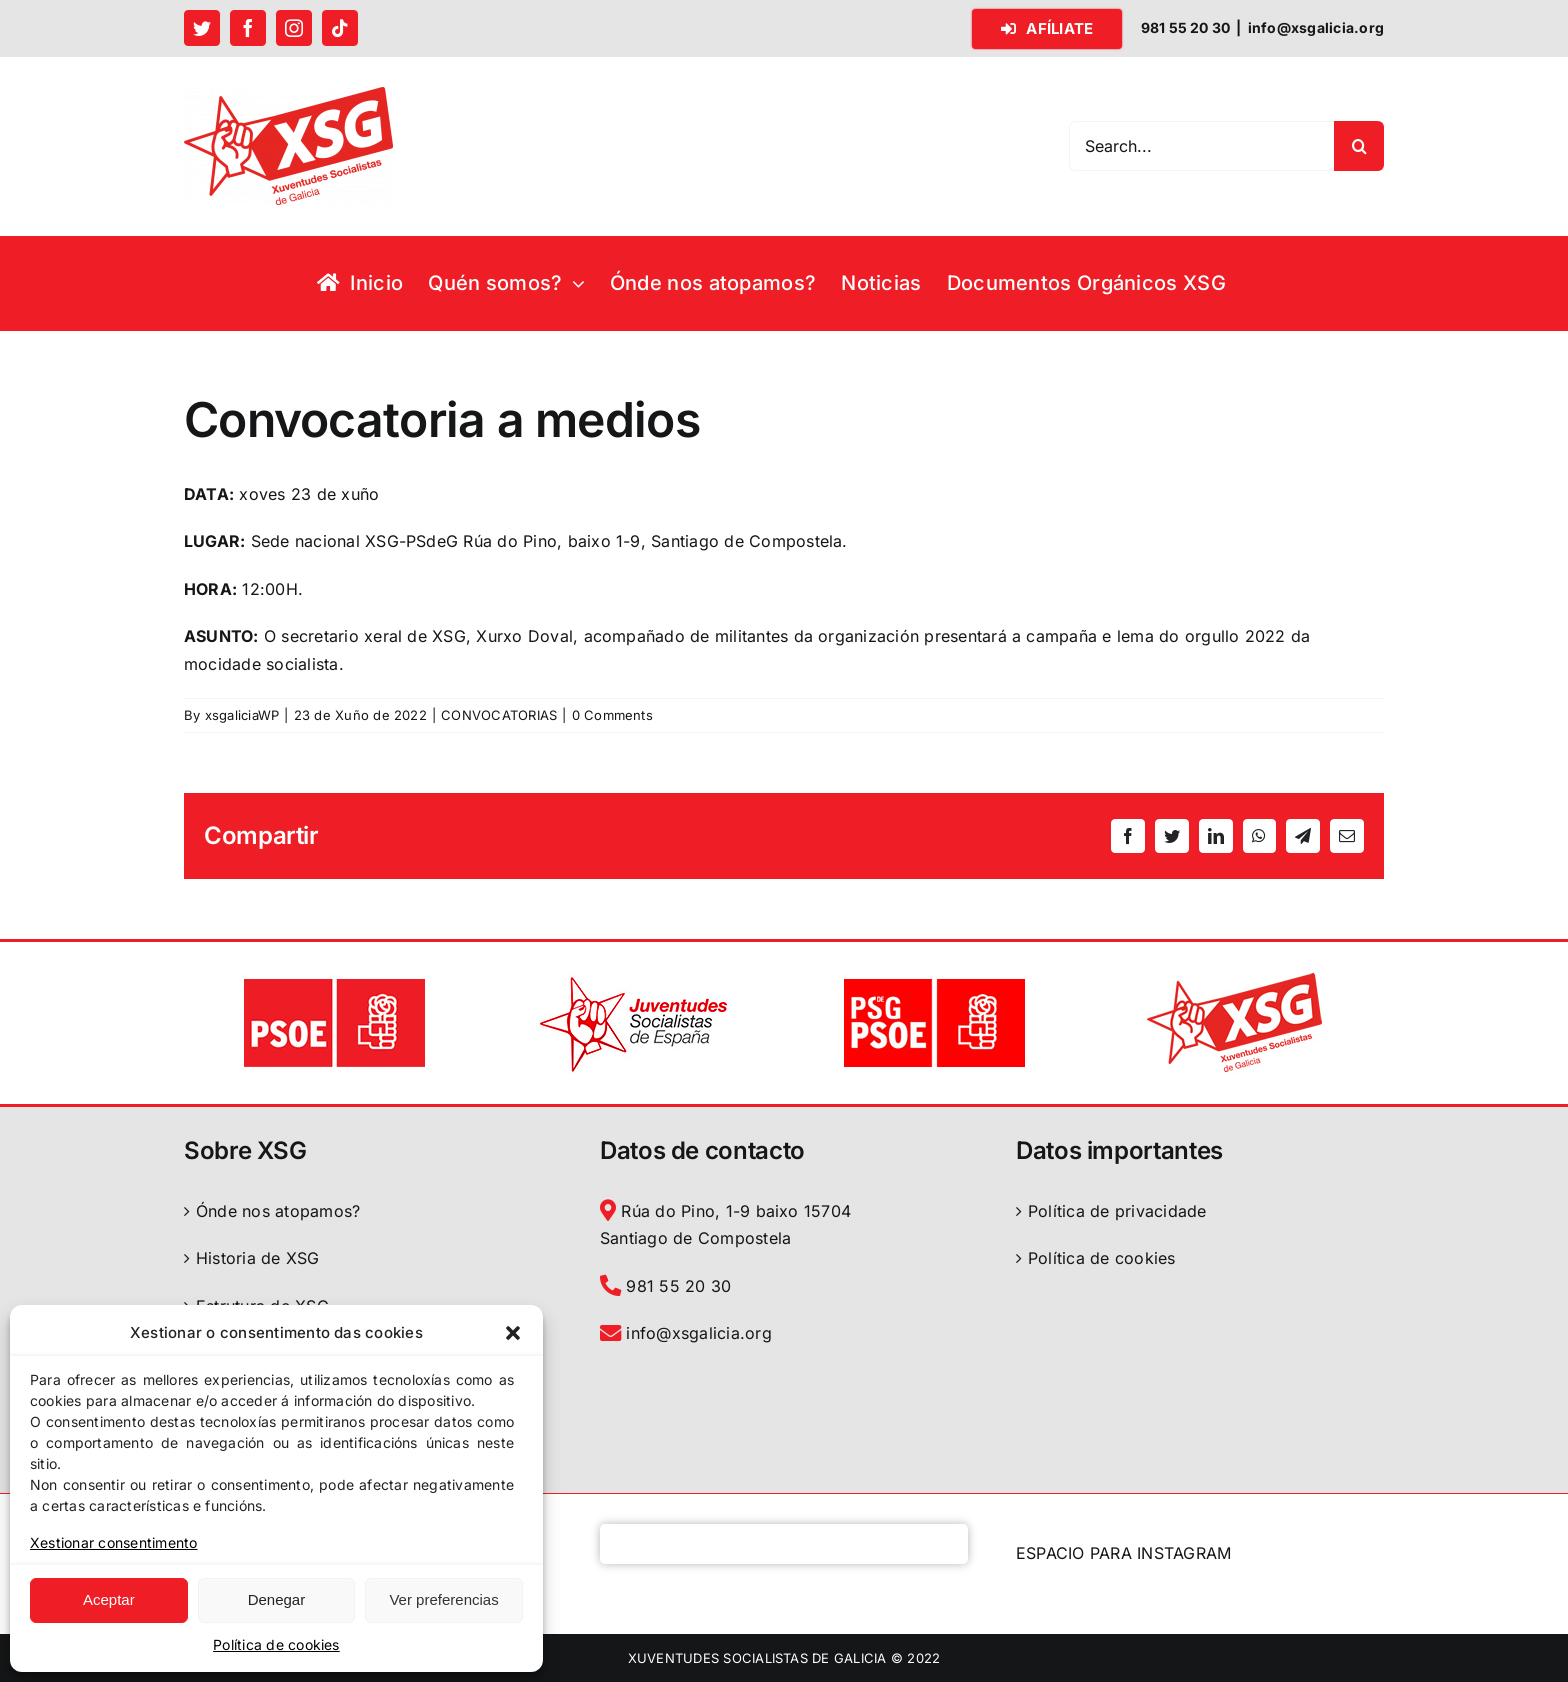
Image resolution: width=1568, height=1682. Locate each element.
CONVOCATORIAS (499, 715)
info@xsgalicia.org (1316, 27)
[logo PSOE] (334, 980)
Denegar (277, 1599)
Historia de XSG (258, 1258)
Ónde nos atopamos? (278, 1211)
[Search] (1359, 146)
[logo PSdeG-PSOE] (934, 980)
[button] (513, 1333)
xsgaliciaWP (242, 715)
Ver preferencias (443, 1599)
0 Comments (612, 715)
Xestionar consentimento (114, 1542)
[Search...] (1201, 146)
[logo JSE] (634, 980)
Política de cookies (276, 1644)
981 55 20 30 (665, 1286)
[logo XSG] (1234, 980)
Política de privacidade (1117, 1211)
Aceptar (109, 1599)
